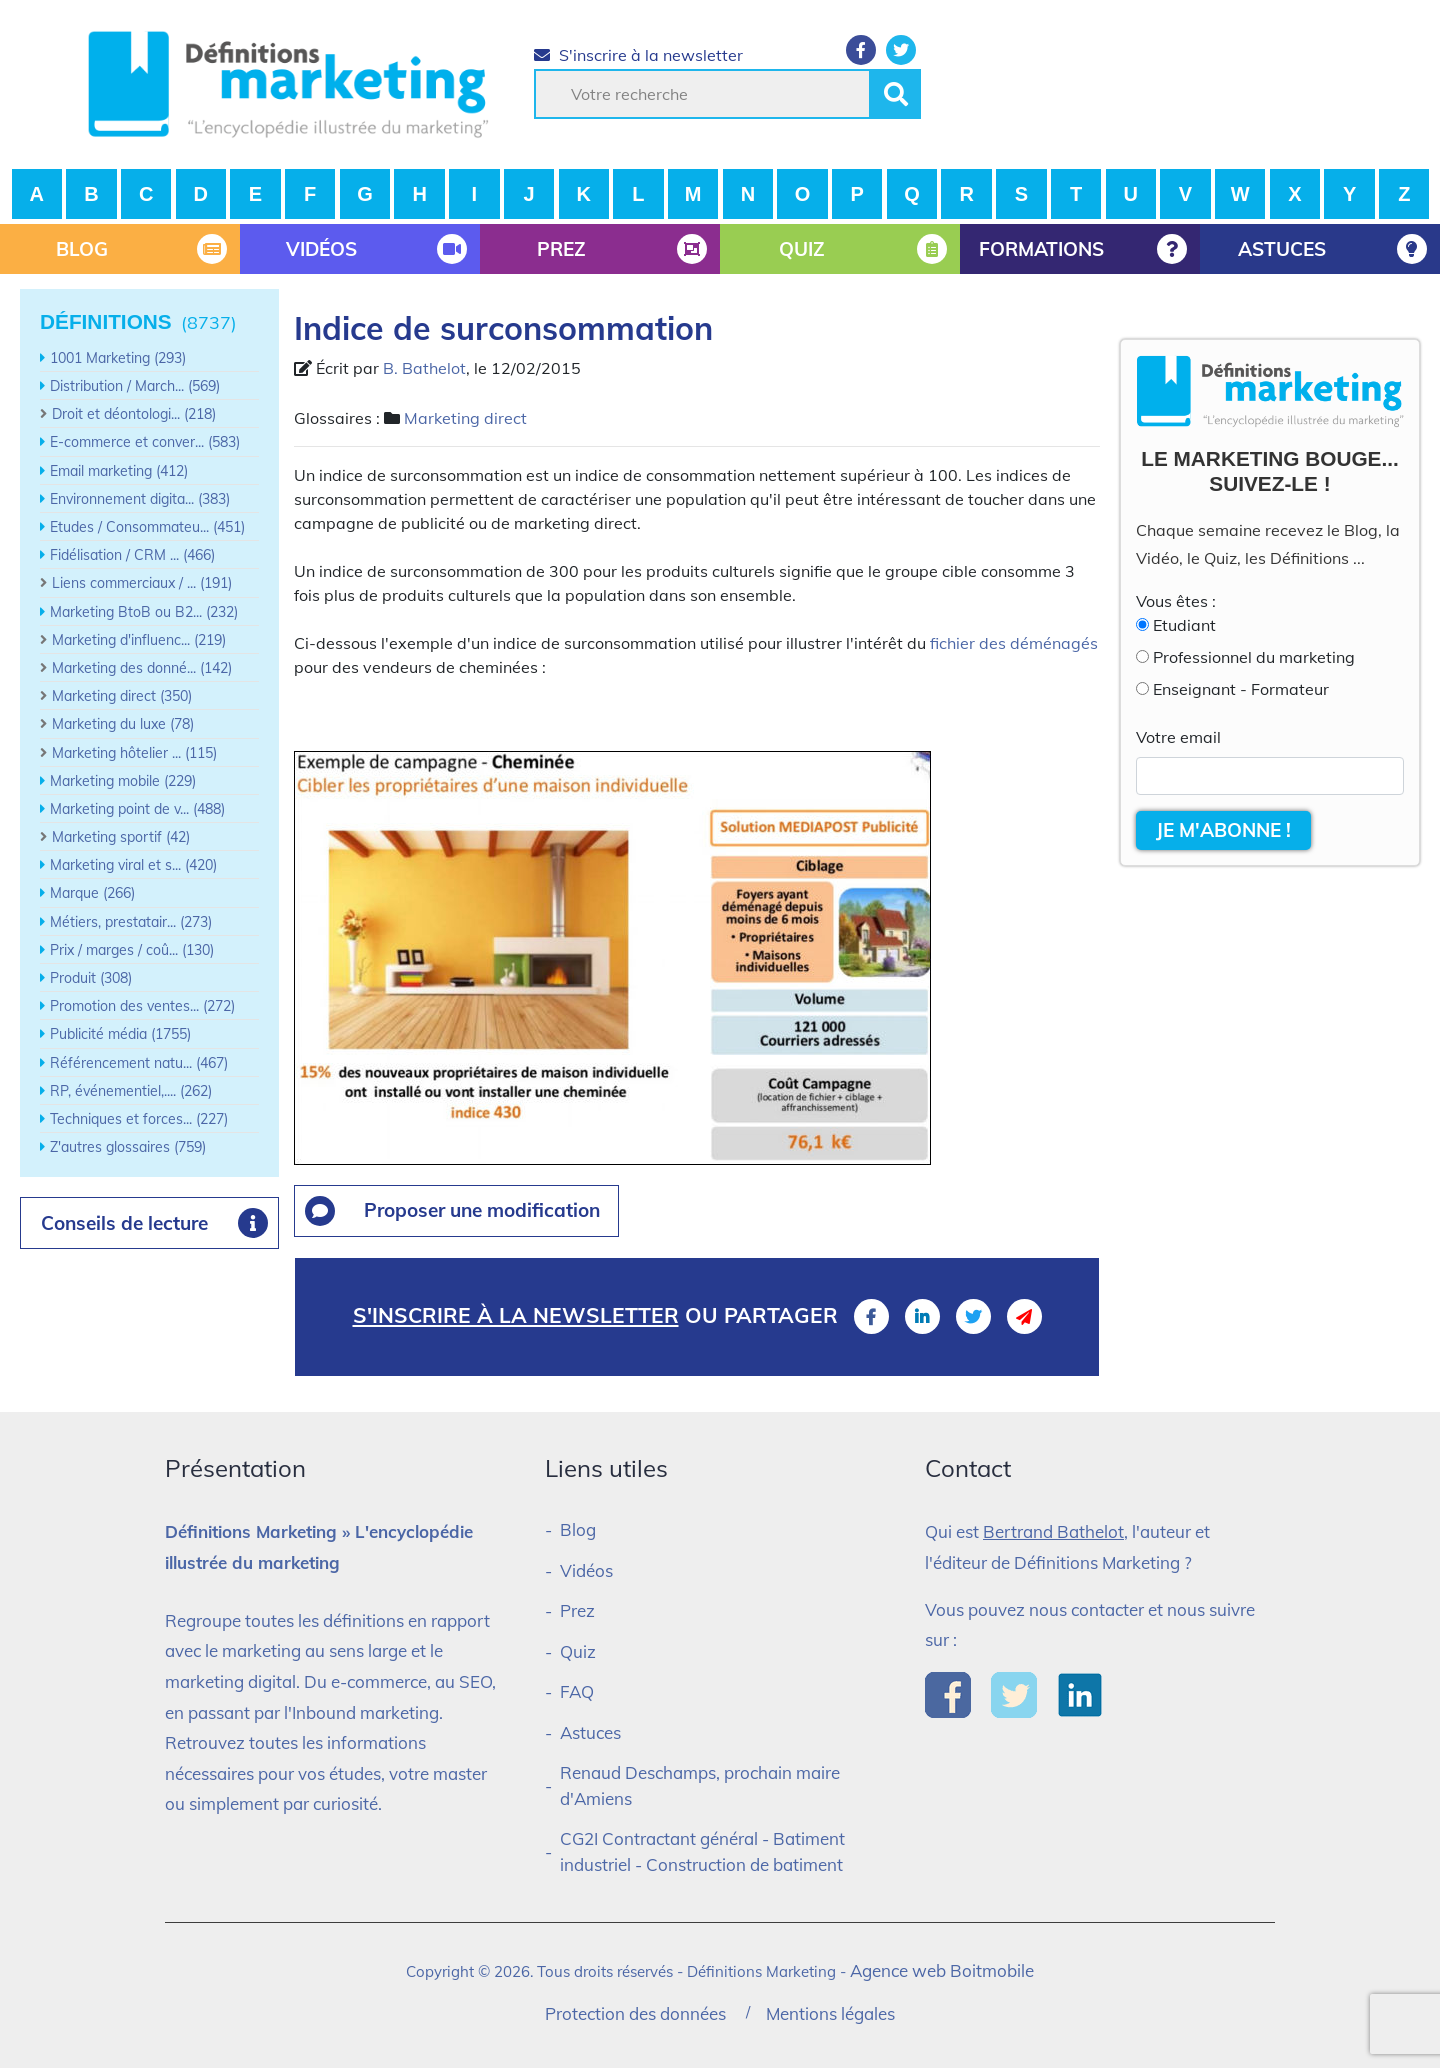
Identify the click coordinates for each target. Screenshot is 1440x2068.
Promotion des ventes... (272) (142, 1006)
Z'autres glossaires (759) (128, 1147)
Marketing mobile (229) (123, 781)
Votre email (1178, 737)
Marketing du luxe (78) (123, 724)
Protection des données (635, 2013)
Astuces (590, 1732)
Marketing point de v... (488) (137, 809)
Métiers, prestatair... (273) (131, 922)
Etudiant (1184, 625)
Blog (578, 1529)
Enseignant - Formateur (1241, 689)
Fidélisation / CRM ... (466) (132, 555)
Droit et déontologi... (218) (134, 414)
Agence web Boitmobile (942, 1970)
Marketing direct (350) (122, 696)
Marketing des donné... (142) (142, 668)
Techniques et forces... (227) (139, 1119)
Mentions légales (830, 2013)
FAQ (577, 1691)
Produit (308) (91, 978)
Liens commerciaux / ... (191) (142, 583)
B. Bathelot (424, 368)
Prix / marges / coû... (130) (132, 950)
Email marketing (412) (119, 471)
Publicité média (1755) (120, 1034)
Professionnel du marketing (1254, 657)
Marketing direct (465, 418)
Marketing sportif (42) (121, 837)
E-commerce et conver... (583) (145, 442)
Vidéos (586, 1570)
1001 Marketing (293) (118, 358)
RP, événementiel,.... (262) (131, 1091)
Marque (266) (92, 893)
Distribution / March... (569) (135, 386)
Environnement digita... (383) (140, 499)
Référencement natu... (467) (139, 1063)
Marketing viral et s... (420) (133, 865)
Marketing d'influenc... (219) (139, 640)
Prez (577, 1610)
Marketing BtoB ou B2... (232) (144, 612)
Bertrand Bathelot (1053, 1531)
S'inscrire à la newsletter (638, 55)
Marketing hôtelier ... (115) (134, 753)
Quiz (578, 1651)
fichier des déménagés (1014, 643)
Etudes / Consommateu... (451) (147, 527)
